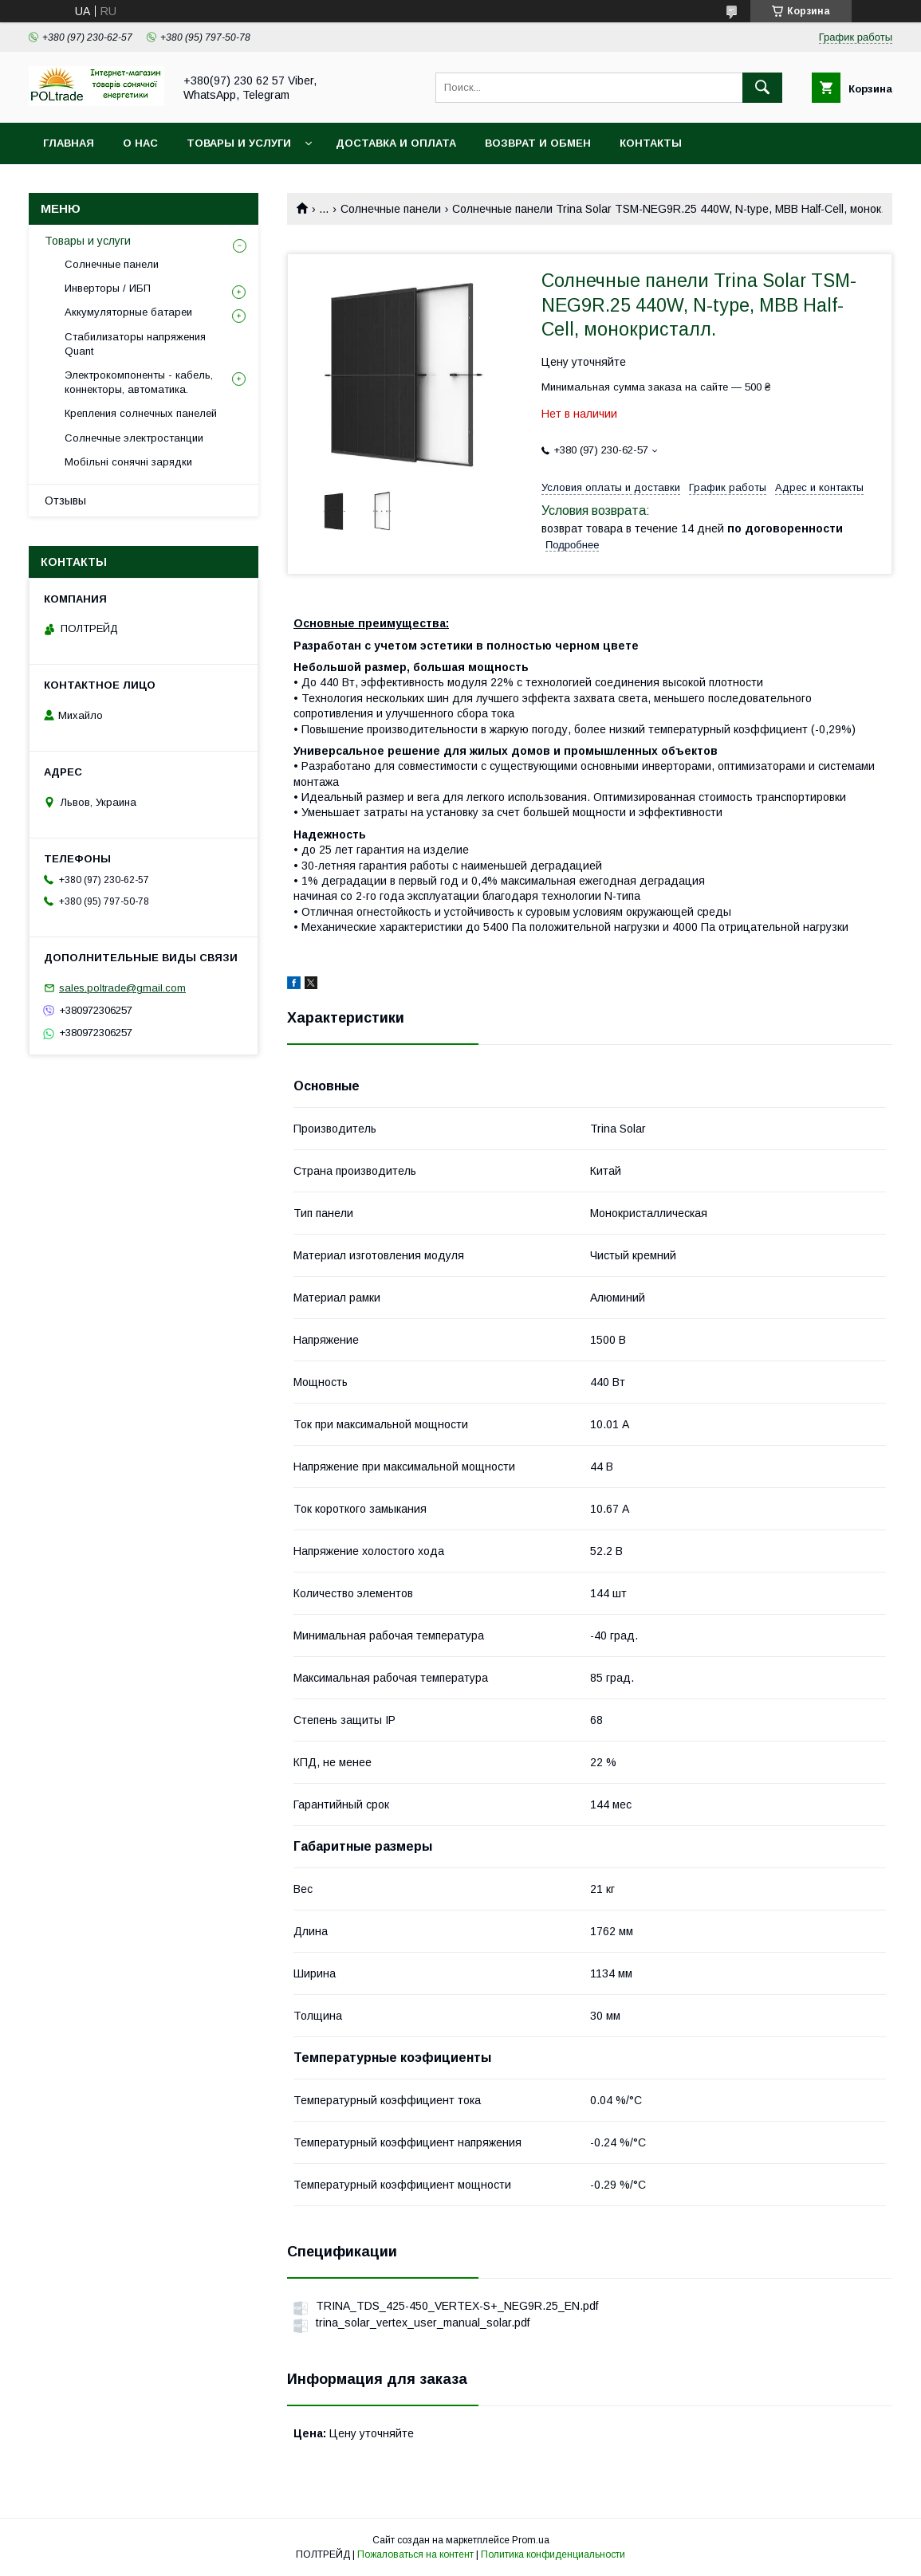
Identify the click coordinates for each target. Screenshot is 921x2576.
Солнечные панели (390, 208)
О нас (140, 143)
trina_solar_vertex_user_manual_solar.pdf (422, 2322)
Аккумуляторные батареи (128, 312)
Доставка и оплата (396, 143)
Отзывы (65, 500)
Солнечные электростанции (134, 438)
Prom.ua (530, 2540)
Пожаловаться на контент (415, 2554)
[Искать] (762, 88)
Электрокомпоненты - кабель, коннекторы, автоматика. (139, 382)
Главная (68, 143)
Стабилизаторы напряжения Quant (135, 344)
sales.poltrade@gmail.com (122, 988)
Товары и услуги (239, 143)
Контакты (651, 143)
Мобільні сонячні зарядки (128, 462)
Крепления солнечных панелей (141, 413)
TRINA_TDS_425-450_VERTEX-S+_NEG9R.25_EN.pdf (457, 2305)
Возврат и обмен (538, 143)
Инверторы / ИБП (108, 288)
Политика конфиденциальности (553, 2554)
